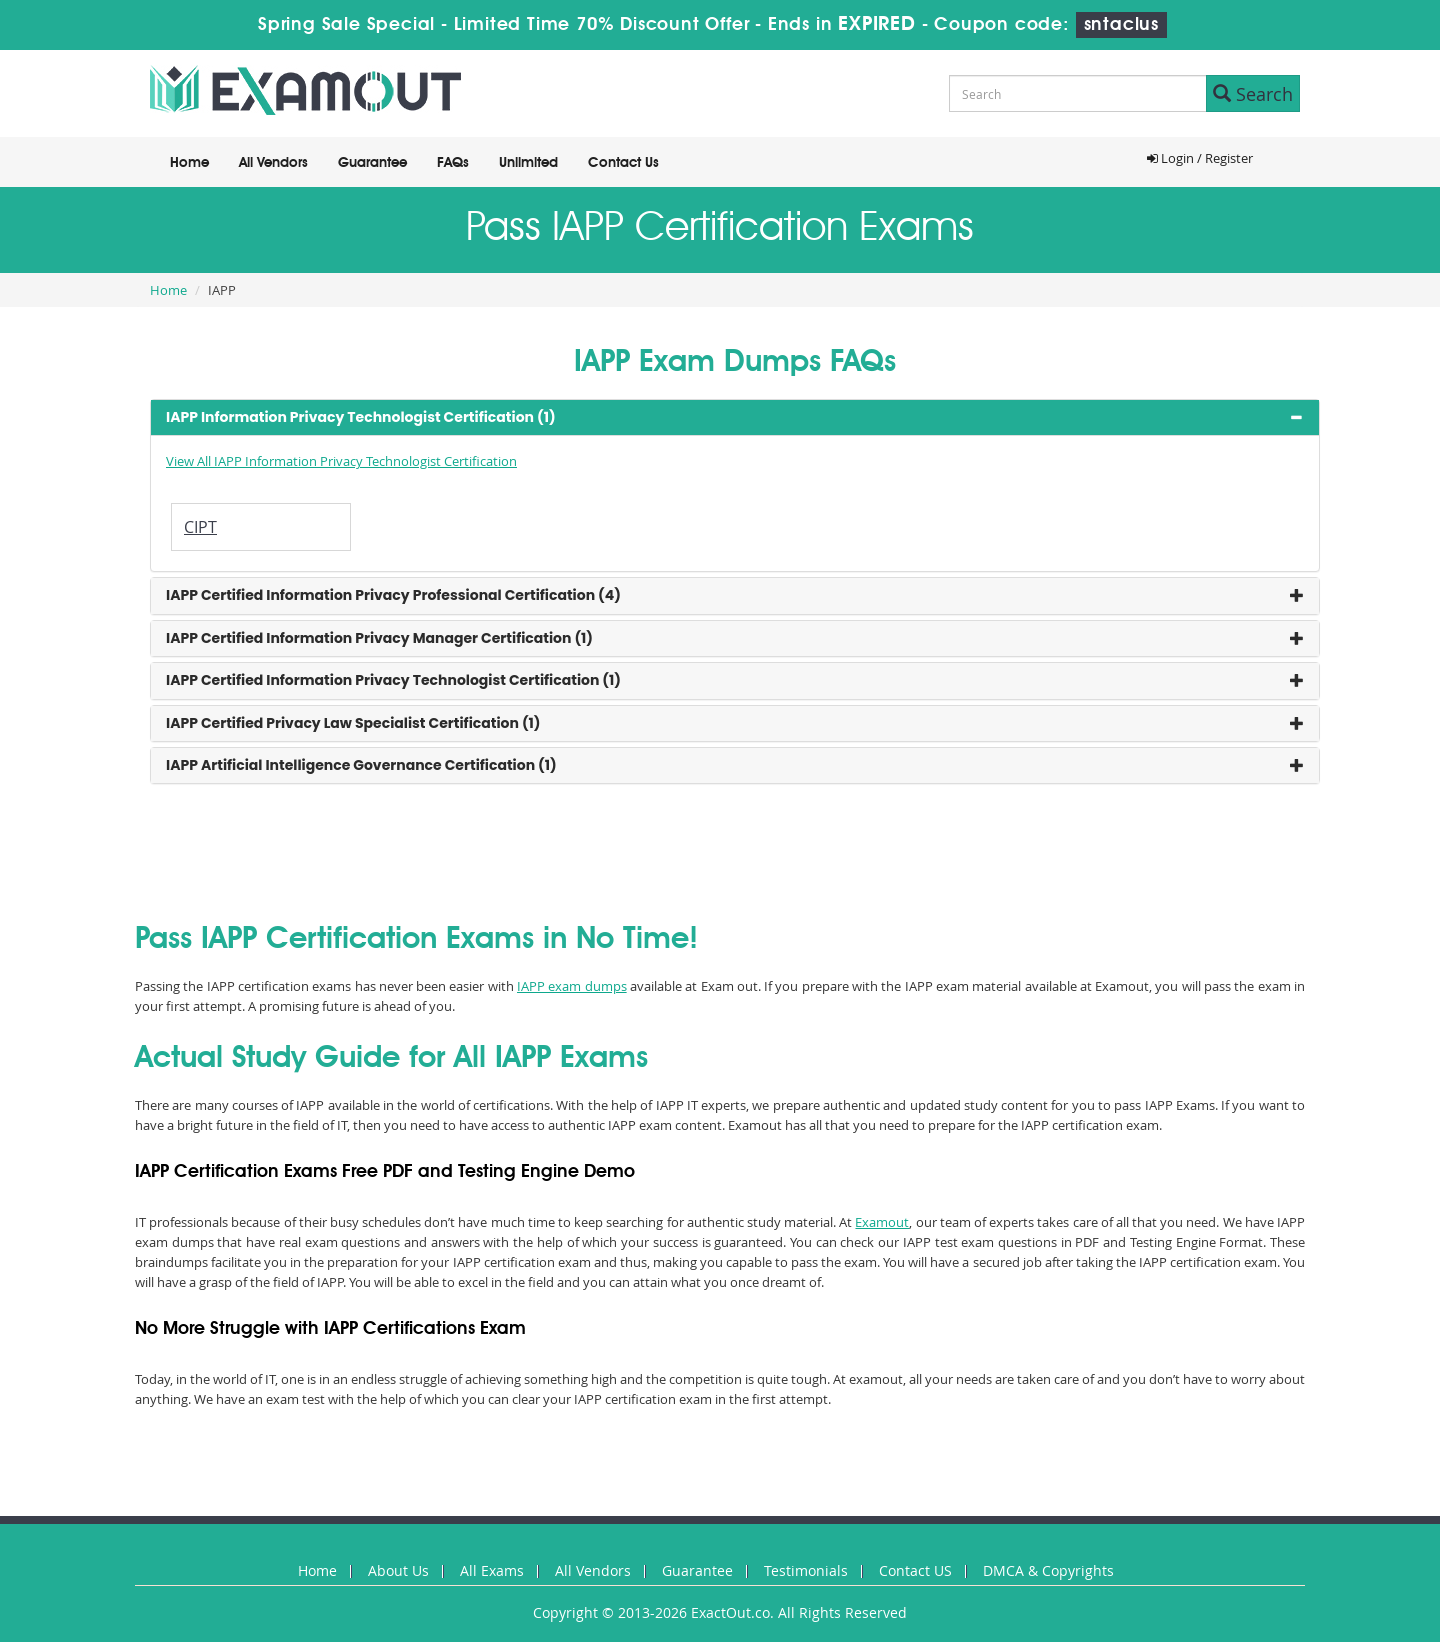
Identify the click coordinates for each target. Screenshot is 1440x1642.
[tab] (735, 417)
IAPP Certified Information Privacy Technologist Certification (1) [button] (393, 680)
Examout (882, 1222)
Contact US (915, 1570)
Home (189, 163)
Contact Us (623, 163)
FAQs (453, 163)
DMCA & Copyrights (1048, 1570)
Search (1253, 94)
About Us (398, 1570)
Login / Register (1200, 158)
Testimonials (806, 1570)
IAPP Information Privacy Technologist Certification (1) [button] (361, 417)
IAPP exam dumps (572, 986)
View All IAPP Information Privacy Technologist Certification (341, 461)
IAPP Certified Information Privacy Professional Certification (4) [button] (393, 595)
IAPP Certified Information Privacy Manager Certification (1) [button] (379, 638)
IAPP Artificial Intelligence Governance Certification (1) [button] (361, 765)
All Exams (492, 1570)
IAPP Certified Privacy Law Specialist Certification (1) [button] (353, 723)
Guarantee (372, 163)
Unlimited (528, 163)
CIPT (200, 527)
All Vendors (273, 163)
